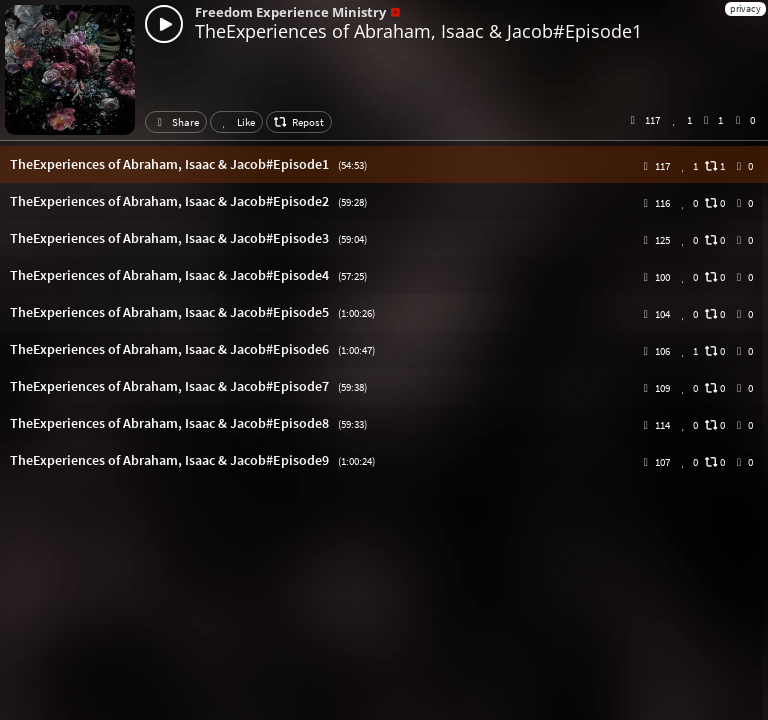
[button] (384, 164)
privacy (745, 8)
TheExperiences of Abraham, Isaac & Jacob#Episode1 (418, 31)
